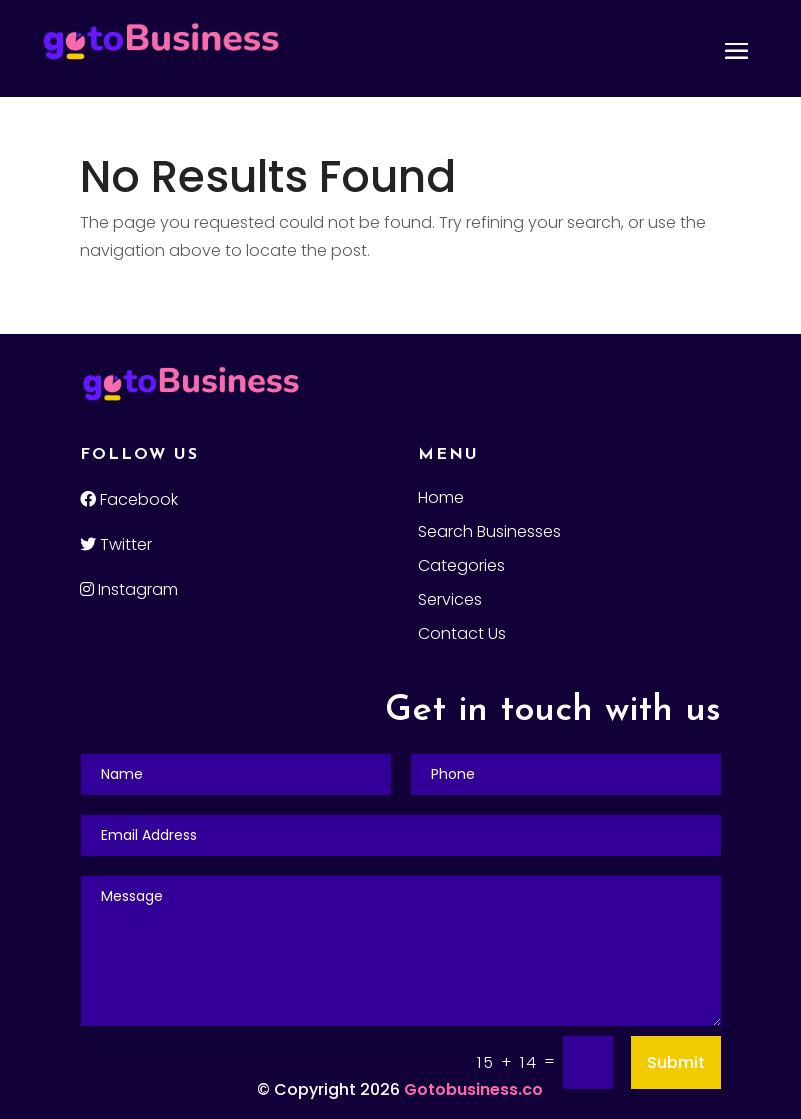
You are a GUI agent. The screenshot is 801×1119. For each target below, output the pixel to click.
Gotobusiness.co (473, 1089)
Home (441, 500)
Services (450, 602)
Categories (461, 568)
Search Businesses (489, 534)
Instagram (129, 589)
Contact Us (462, 636)
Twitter (116, 544)
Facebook (129, 499)
